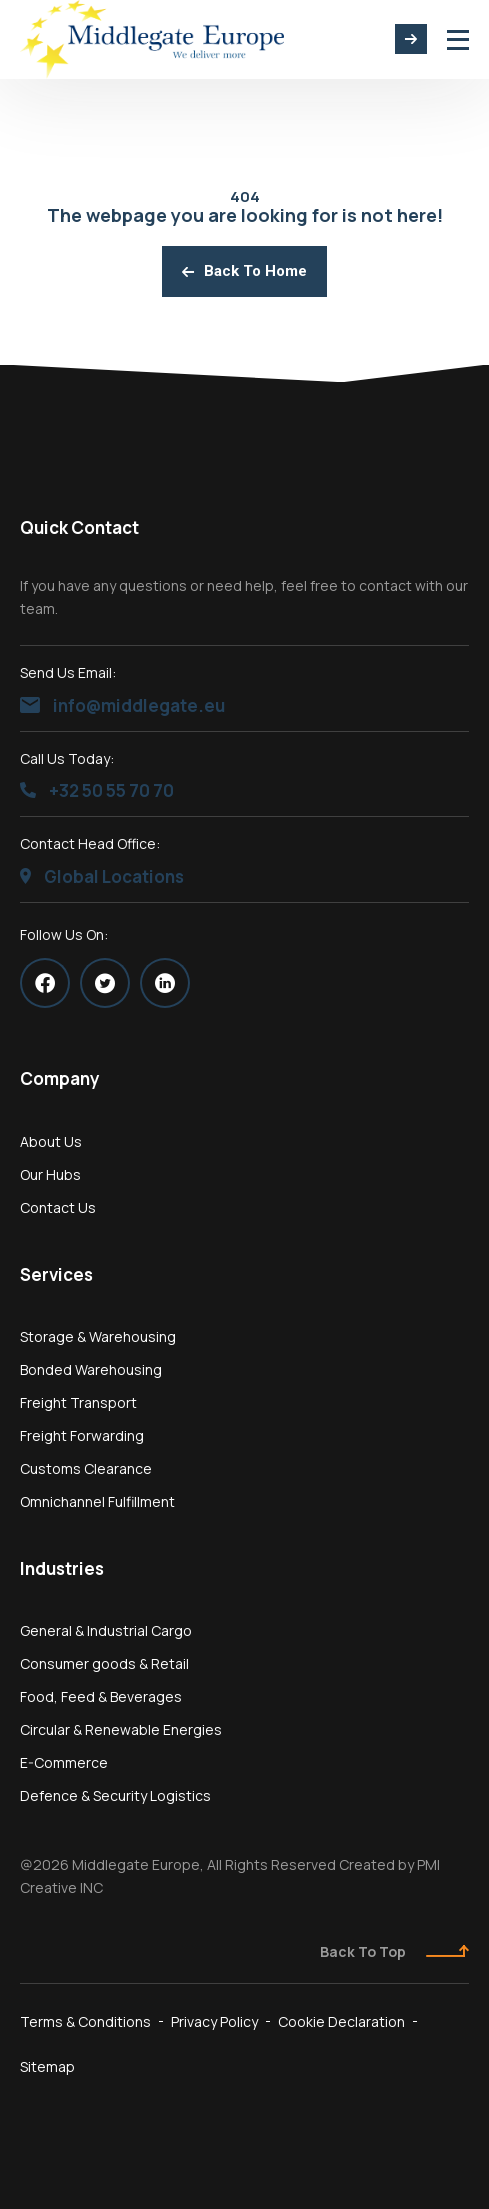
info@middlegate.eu (122, 705)
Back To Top (394, 1951)
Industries (62, 1568)
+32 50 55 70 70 (97, 790)
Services (56, 1274)
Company (60, 1078)
